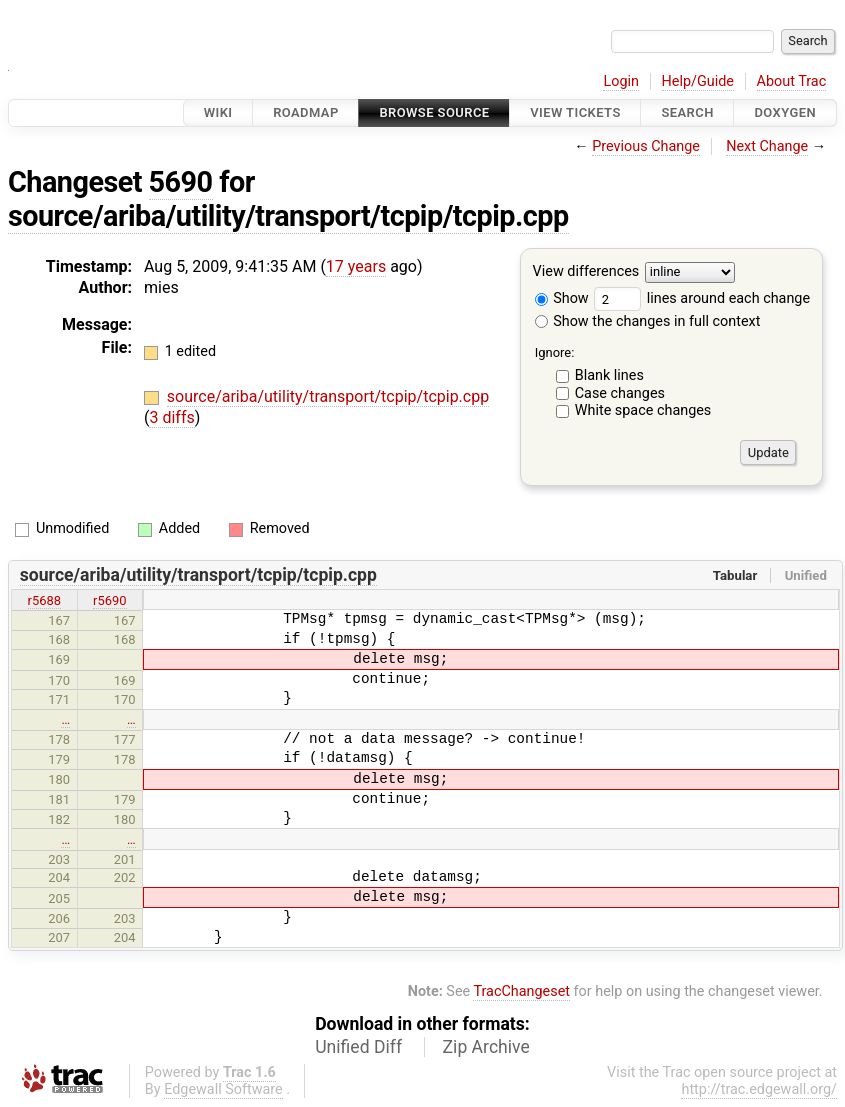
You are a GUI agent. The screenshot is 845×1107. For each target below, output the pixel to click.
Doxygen (785, 112)
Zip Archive (486, 1047)
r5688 (45, 600)
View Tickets (575, 112)
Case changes (620, 393)
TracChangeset (521, 991)
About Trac (792, 81)
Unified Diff (358, 1047)
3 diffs (171, 417)
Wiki (218, 112)
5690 (181, 182)
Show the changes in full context (648, 321)
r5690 (110, 600)
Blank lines (609, 375)
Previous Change (646, 146)
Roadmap (306, 112)
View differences (586, 272)
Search (687, 112)
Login (621, 81)
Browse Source (434, 112)
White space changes (643, 410)
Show (562, 298)
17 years (356, 266)
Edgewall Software (223, 1089)
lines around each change (702, 298)
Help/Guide (698, 81)
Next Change (767, 146)
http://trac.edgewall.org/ (759, 1089)
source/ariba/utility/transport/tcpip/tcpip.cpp (288, 216)
